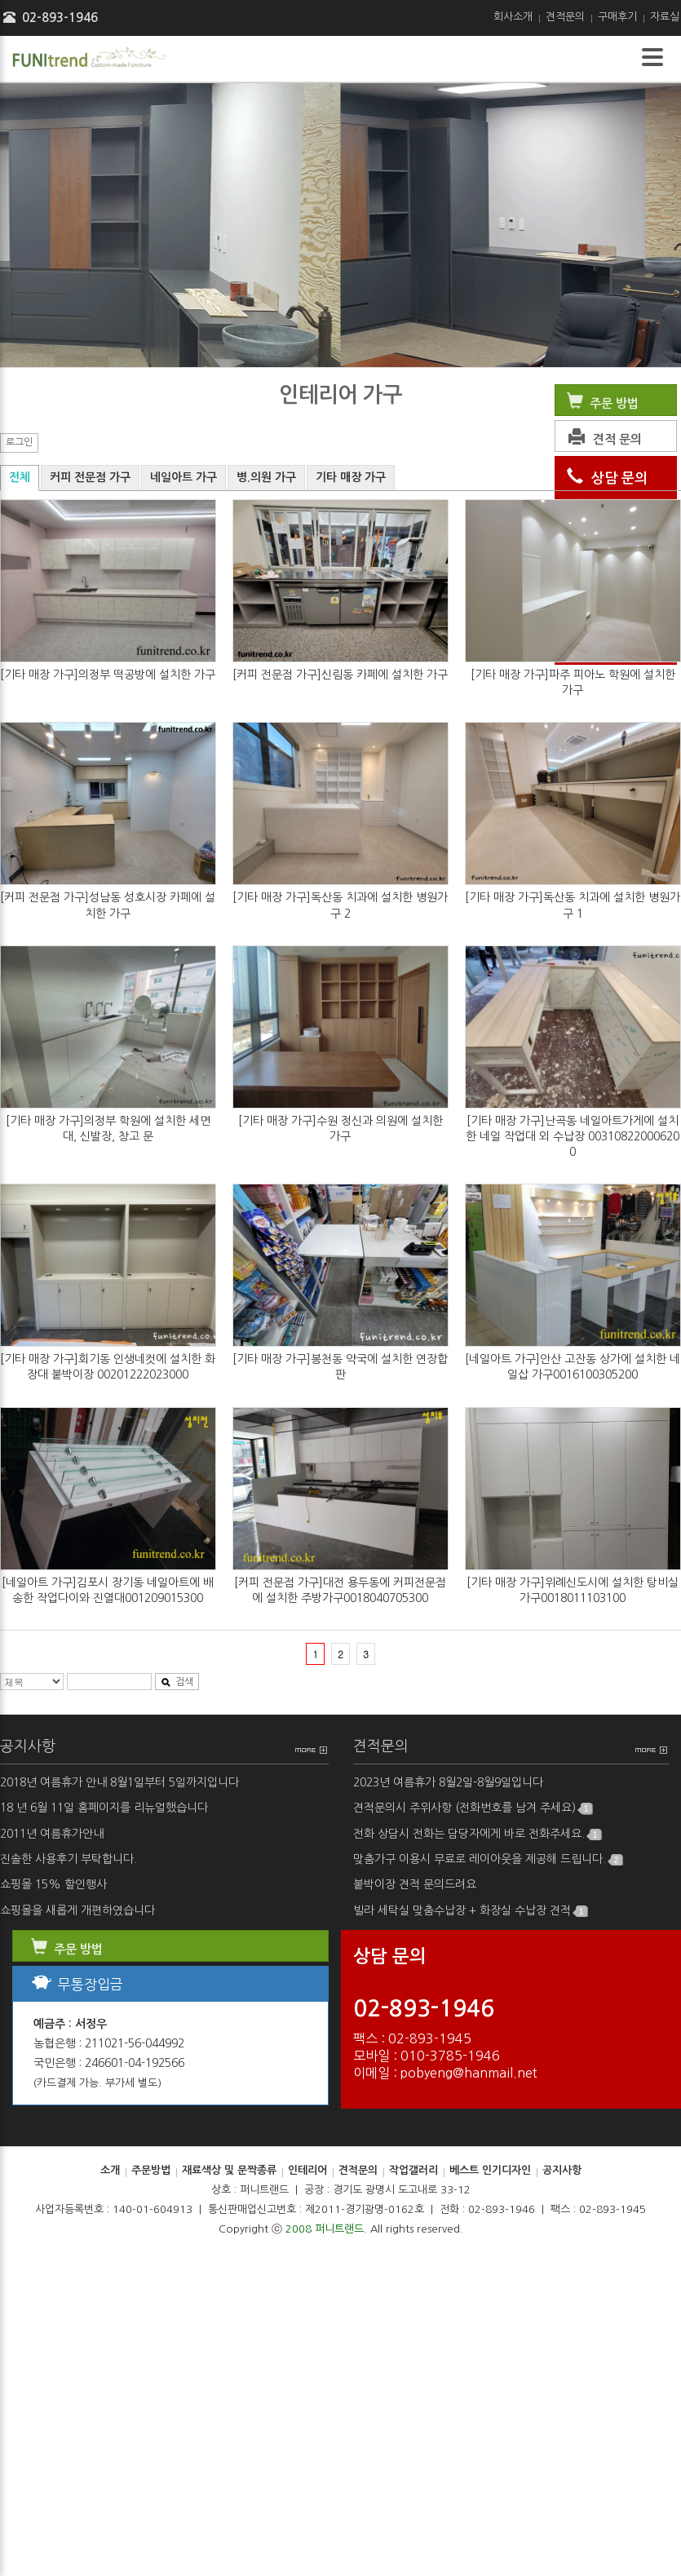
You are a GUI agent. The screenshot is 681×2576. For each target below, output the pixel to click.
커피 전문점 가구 (90, 477)
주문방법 (150, 2170)
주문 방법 (601, 403)
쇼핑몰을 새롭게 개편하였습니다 (77, 1910)
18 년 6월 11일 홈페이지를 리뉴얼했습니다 (104, 1807)
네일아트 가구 (183, 477)
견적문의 (565, 16)
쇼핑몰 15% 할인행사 (53, 1884)
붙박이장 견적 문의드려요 (414, 1884)
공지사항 (27, 1746)
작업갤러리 (413, 2170)
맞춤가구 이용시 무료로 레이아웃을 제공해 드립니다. (487, 1859)
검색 (177, 1682)
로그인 (19, 442)
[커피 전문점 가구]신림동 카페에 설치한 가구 (340, 674)
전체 (19, 477)
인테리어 (307, 2170)
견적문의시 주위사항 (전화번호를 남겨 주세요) (472, 1808)
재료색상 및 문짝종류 (229, 2170)
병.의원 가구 (266, 477)
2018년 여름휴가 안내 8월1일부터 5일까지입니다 (119, 1782)
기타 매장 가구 (351, 477)
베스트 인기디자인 (490, 2170)
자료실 (664, 16)
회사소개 (513, 16)
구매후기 (617, 16)
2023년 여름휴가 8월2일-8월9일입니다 (448, 1782)
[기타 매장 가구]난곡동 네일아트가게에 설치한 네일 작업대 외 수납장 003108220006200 (572, 1136)
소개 (110, 2170)
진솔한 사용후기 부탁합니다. (68, 1859)
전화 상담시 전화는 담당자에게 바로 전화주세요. (477, 1834)
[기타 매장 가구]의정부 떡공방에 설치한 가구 (107, 674)
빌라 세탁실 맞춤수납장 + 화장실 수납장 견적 (470, 1911)
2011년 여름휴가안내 (52, 1833)
